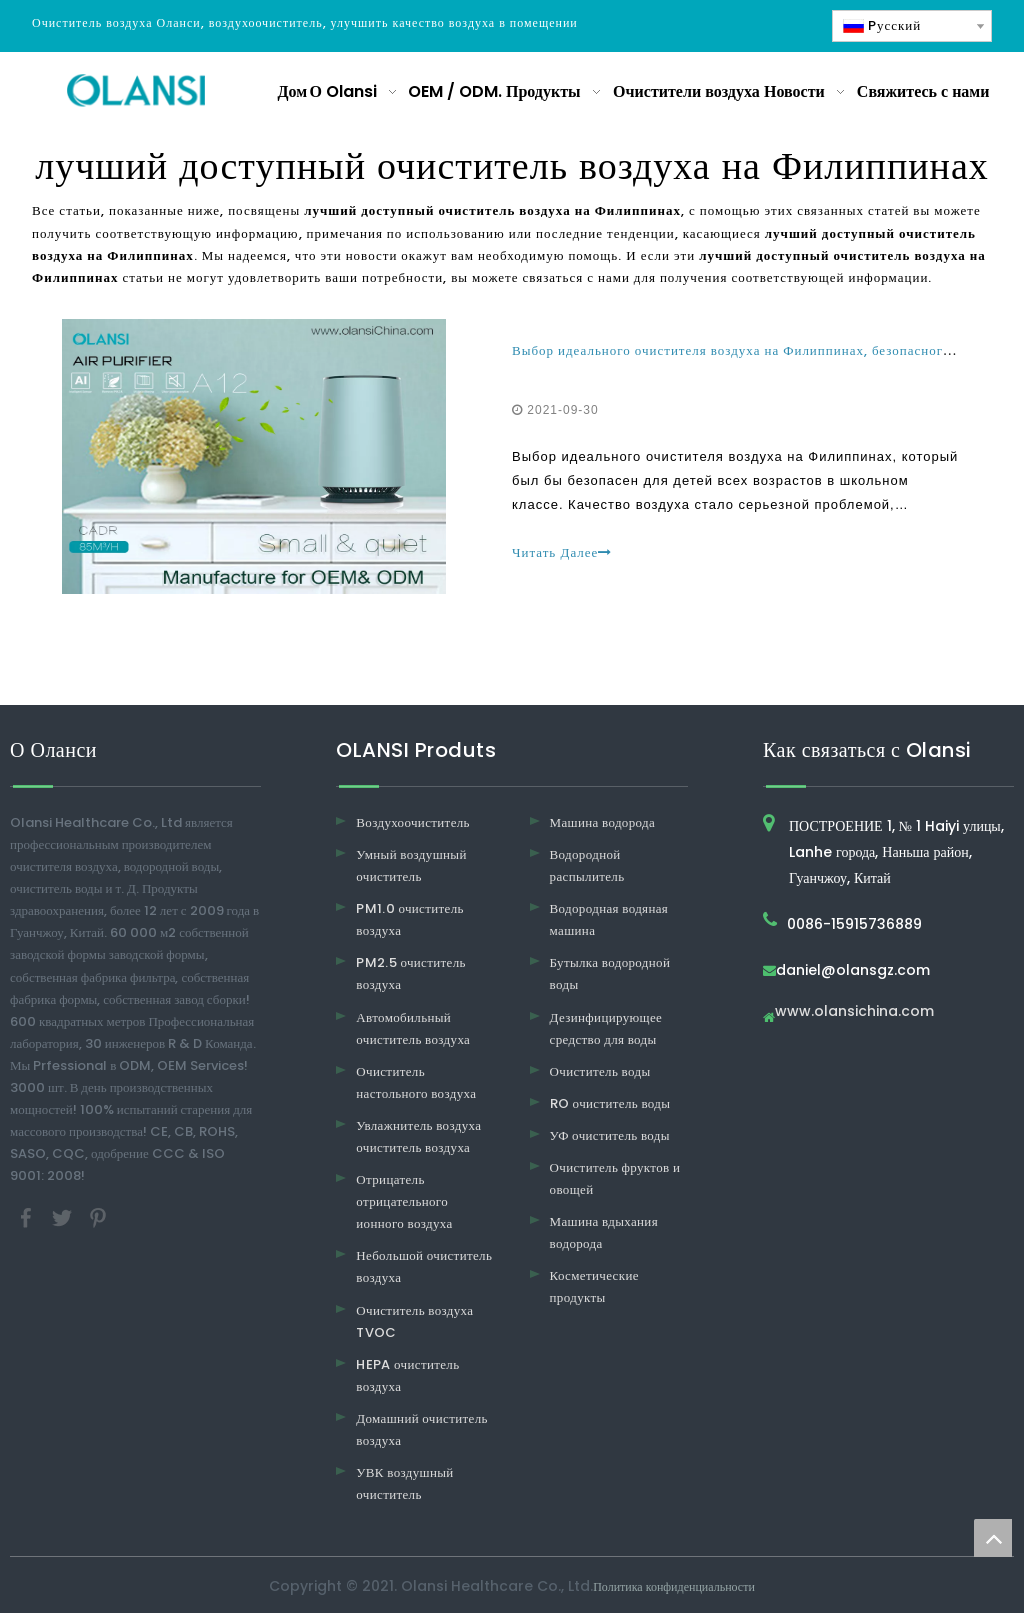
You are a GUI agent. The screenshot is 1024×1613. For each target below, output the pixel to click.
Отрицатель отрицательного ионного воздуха (404, 1201)
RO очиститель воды (610, 1103)
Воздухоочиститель (413, 822)
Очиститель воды (600, 1071)
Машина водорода (603, 822)
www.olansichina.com (854, 1012)
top (993, 1538)
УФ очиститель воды (610, 1135)
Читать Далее (562, 552)
